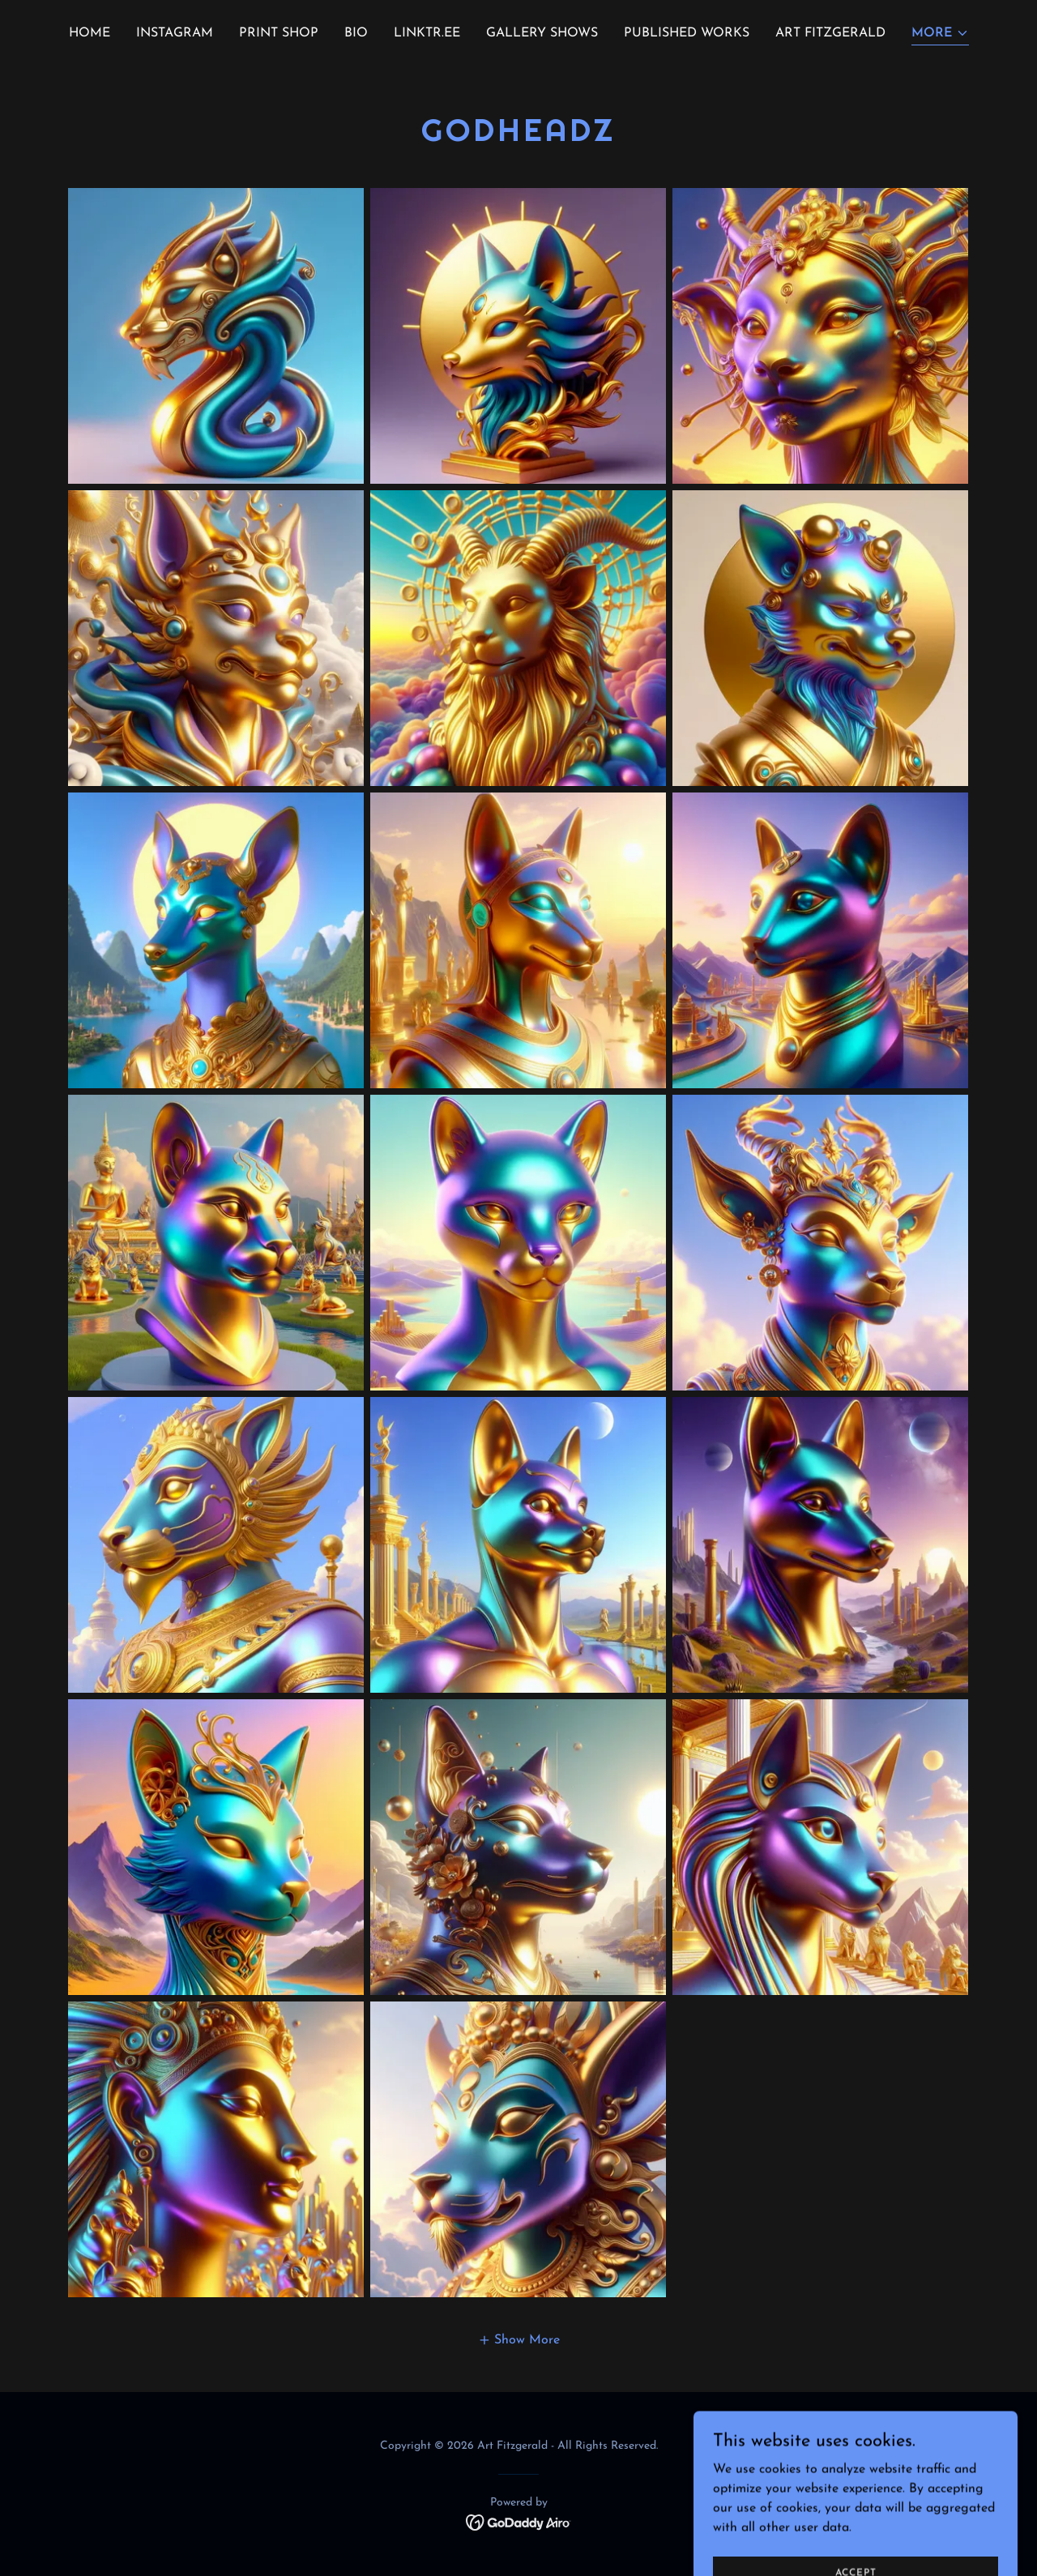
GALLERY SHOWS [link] (542, 33)
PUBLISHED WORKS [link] (686, 33)
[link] (519, 2521)
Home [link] (89, 33)
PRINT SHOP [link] (278, 33)
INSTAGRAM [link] (174, 33)
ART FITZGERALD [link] (830, 33)
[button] (940, 34)
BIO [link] (356, 33)
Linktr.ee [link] (427, 33)
